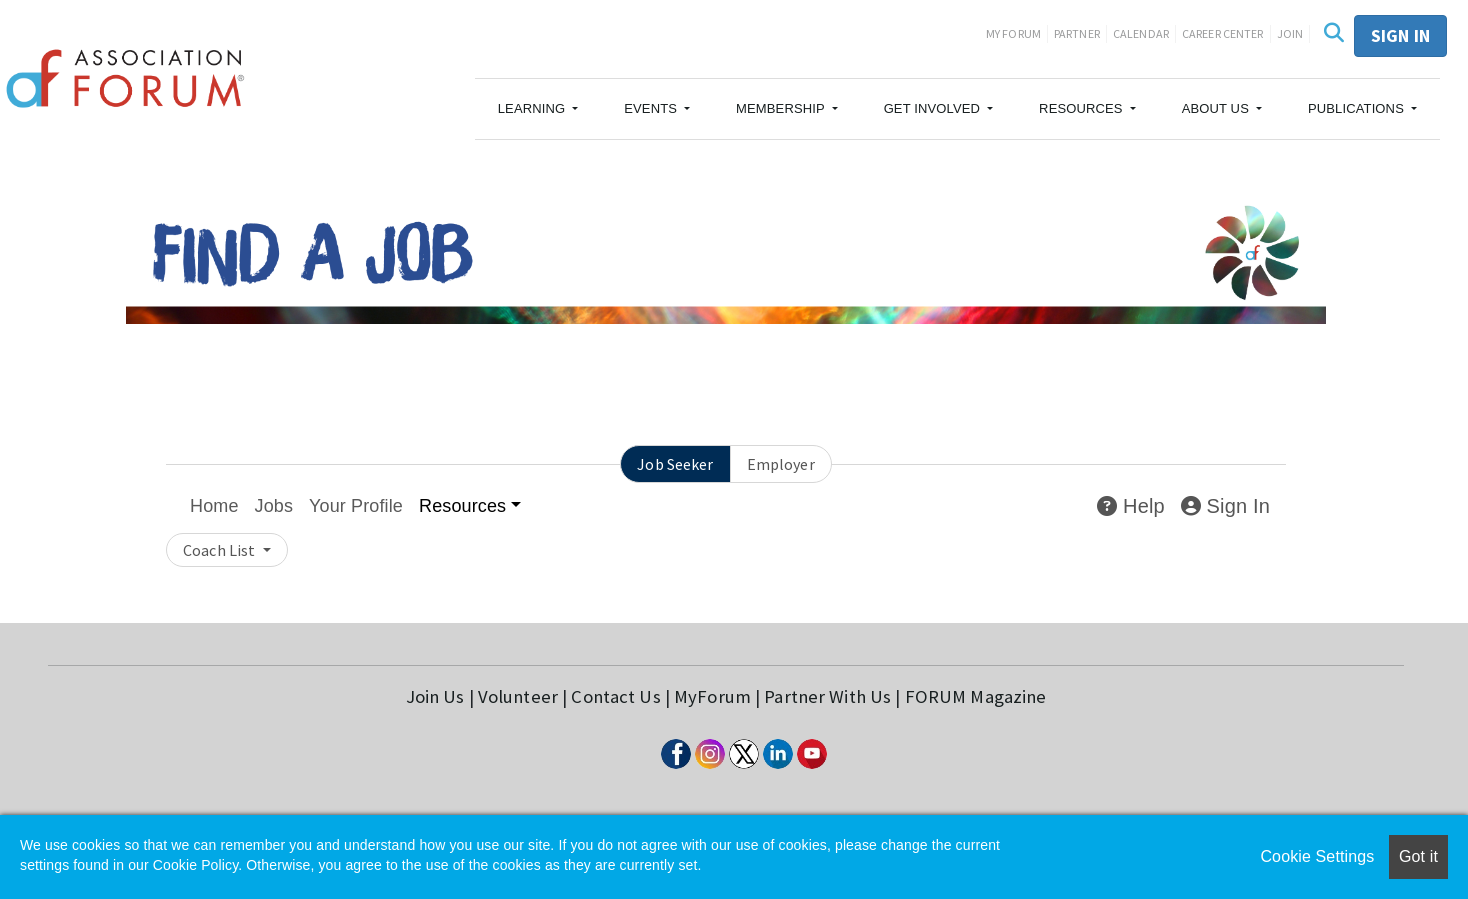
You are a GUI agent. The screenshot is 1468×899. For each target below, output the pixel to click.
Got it (1418, 856)
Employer (781, 464)
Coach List (220, 550)
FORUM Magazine (976, 696)
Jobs (274, 506)
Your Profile (356, 506)
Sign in (1400, 35)
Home (214, 506)
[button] (538, 109)
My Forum (1013, 33)
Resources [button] (462, 506)
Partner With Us (827, 696)
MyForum (712, 696)
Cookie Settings (1317, 856)
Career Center (1223, 33)
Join (1290, 33)
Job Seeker (675, 464)
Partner (1077, 33)
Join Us (435, 696)
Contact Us (615, 696)
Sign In (1225, 506)
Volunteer (518, 696)
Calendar (1141, 33)
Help (1130, 506)
